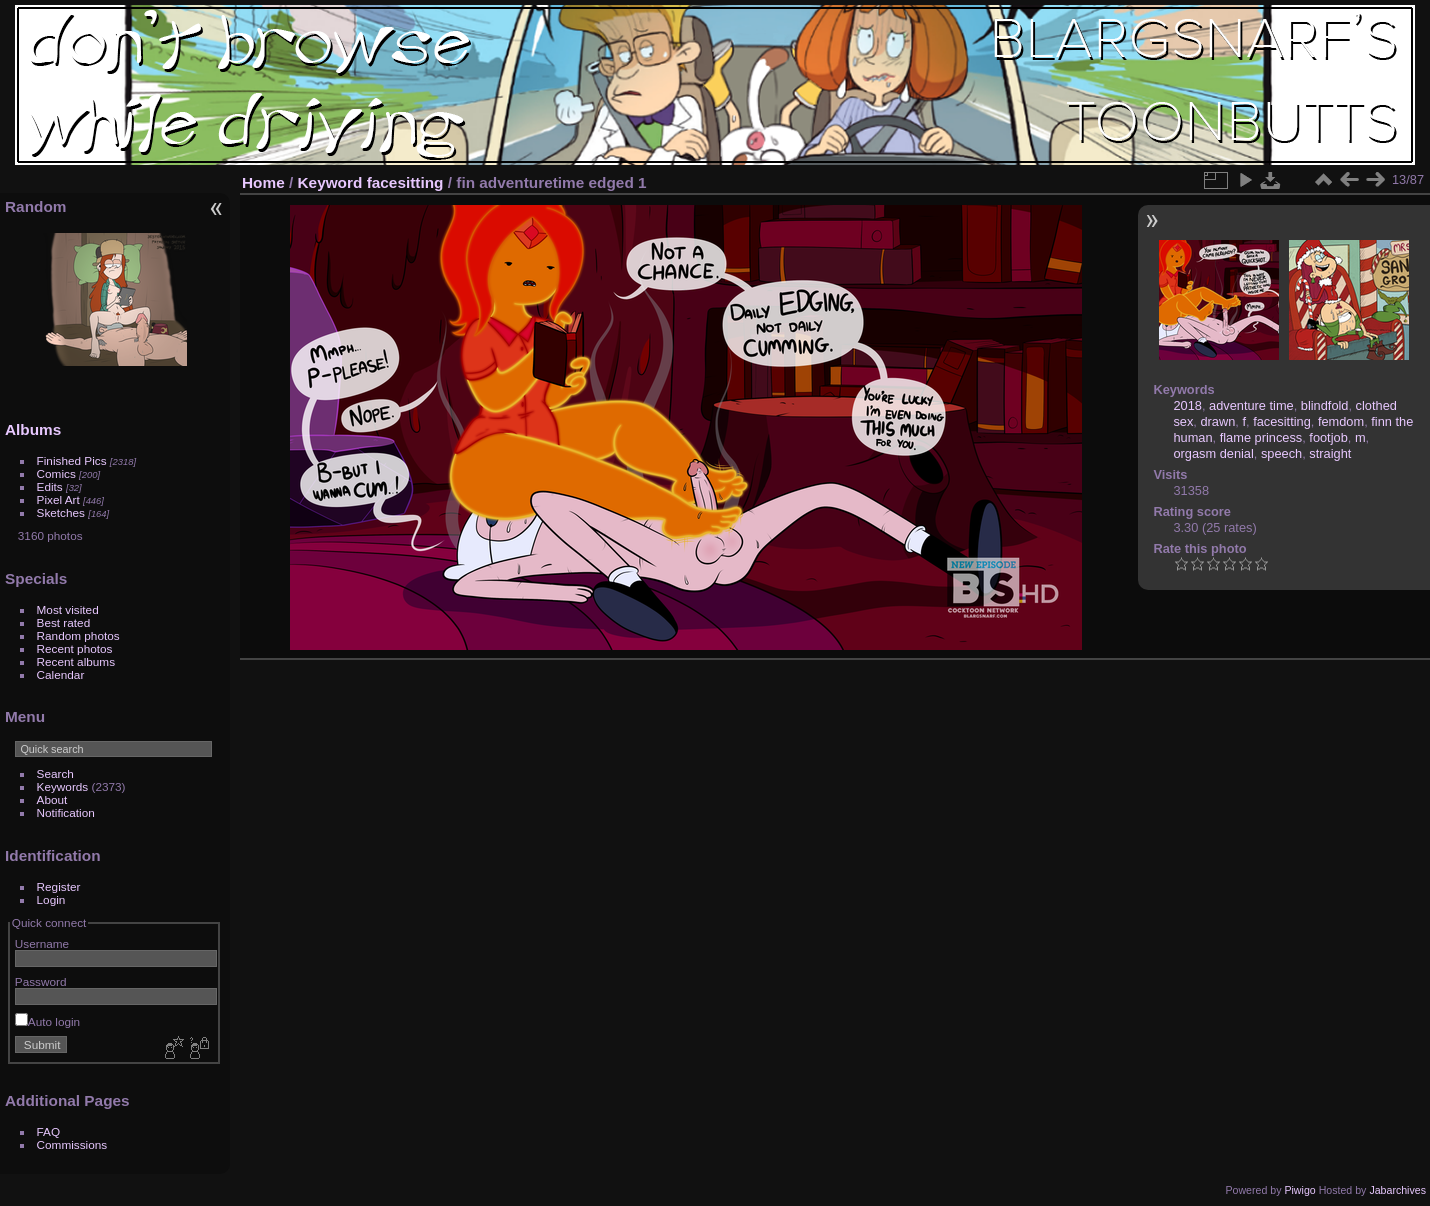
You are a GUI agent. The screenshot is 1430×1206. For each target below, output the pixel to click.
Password (41, 981)
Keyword (330, 182)
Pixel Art (58, 499)
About (52, 799)
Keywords (63, 786)
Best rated (64, 622)
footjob (1328, 437)
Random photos (78, 635)
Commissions (72, 1144)
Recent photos (75, 648)
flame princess (1261, 437)
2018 (1187, 405)
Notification (66, 812)
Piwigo (1299, 1190)
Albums (33, 429)
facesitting (405, 182)
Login (51, 899)
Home (263, 182)
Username (42, 943)
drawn (1217, 421)
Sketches (61, 512)
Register (59, 886)
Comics (56, 473)
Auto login (47, 1021)
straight (1330, 453)
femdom (1341, 421)
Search (55, 773)
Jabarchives (1397, 1190)
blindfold (1325, 405)
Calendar (61, 674)
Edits (50, 486)
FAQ (49, 1131)
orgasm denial (1213, 453)
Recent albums (76, 661)
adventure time (1251, 405)
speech (1281, 453)
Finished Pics (72, 460)
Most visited (68, 609)
